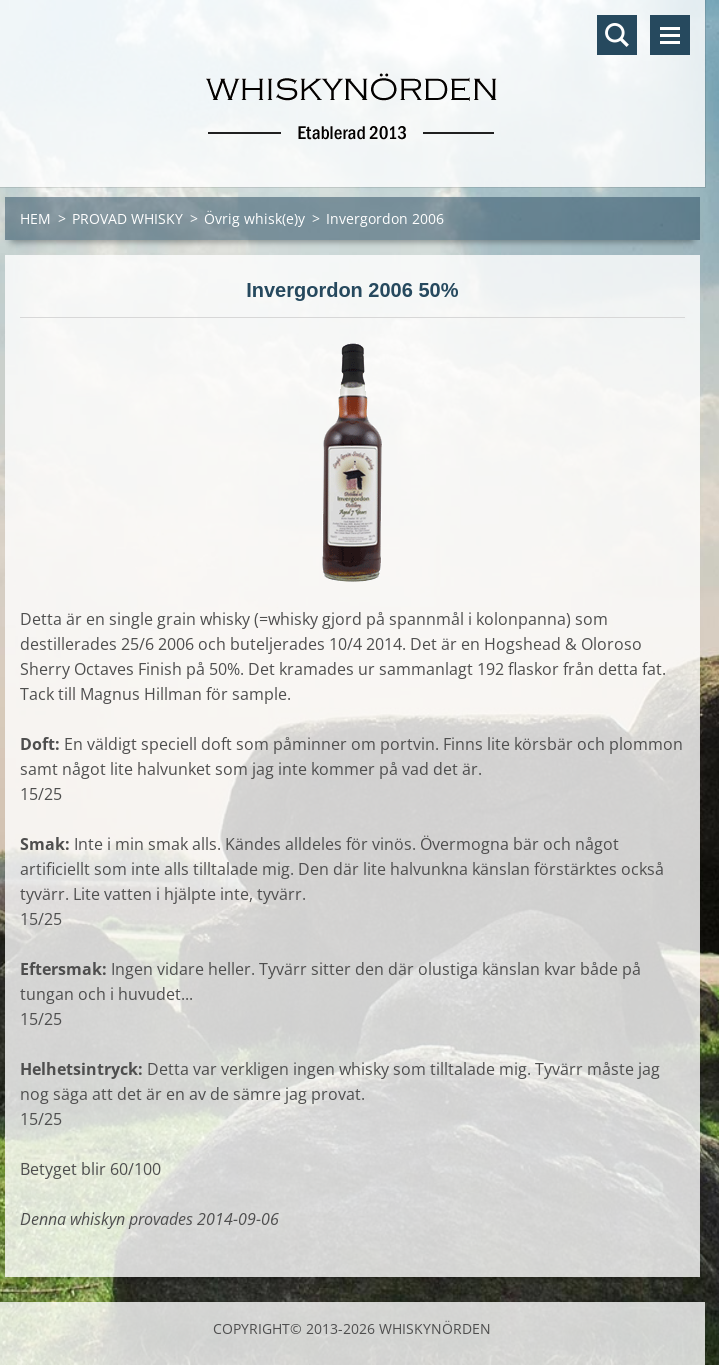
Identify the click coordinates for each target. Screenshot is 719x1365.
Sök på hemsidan (617, 35)
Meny (670, 35)
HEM (35, 218)
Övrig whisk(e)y (254, 218)
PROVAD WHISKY (127, 218)
